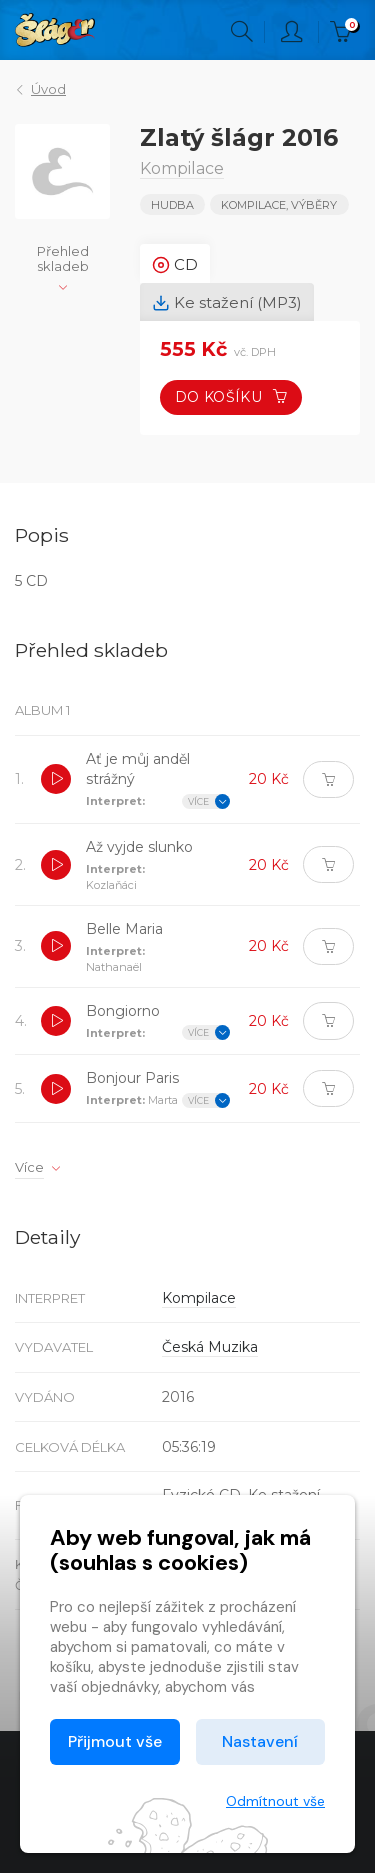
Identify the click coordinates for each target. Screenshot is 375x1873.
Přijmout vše (115, 1741)
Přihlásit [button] (292, 32)
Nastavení (260, 1741)
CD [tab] (175, 265)
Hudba (172, 205)
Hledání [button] (242, 32)
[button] (56, 779)
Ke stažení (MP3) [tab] (227, 303)
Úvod (48, 89)
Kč (345, 32)
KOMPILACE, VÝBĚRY (279, 205)
